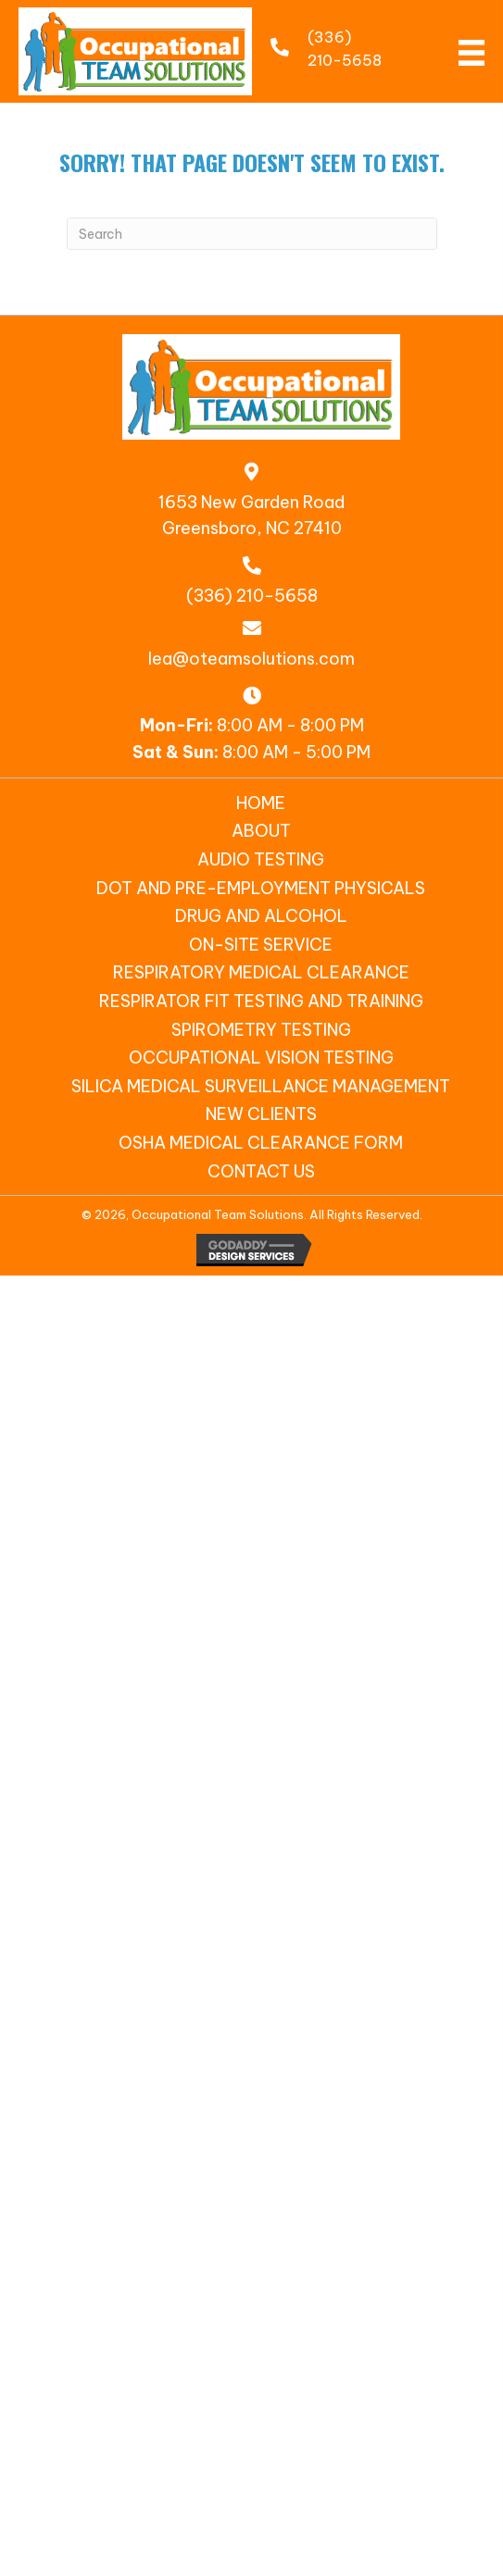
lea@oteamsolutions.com (251, 658)
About (261, 830)
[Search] (252, 234)
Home (260, 803)
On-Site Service (261, 944)
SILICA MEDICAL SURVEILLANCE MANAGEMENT (260, 1086)
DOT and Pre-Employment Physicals (260, 888)
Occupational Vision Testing (261, 1057)
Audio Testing (260, 859)
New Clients (261, 1114)
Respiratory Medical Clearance (261, 972)
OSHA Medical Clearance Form (261, 1142)
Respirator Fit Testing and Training (261, 1001)
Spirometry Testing (261, 1029)
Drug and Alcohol (261, 916)
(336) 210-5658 (252, 595)
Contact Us (261, 1171)
